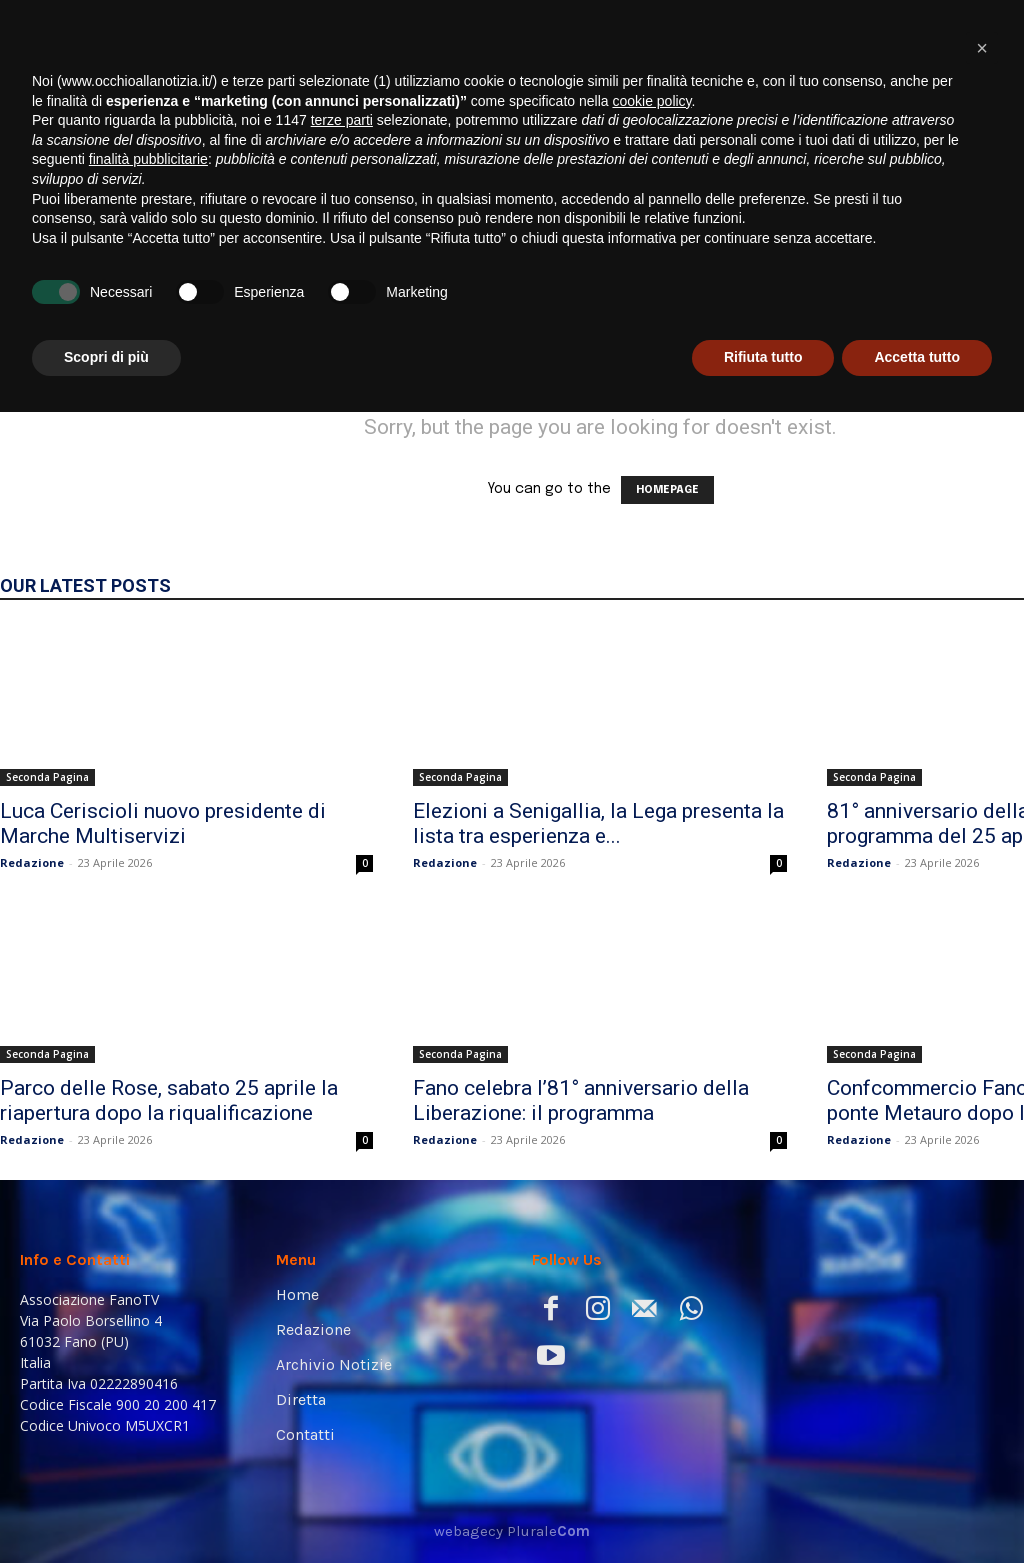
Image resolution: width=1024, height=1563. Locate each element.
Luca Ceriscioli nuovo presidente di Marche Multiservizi (163, 823)
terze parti (342, 1271)
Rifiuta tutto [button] (763, 1508)
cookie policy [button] (651, 1252)
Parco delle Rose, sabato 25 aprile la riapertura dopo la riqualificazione (169, 1100)
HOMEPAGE (667, 490)
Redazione (32, 862)
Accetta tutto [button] (917, 1508)
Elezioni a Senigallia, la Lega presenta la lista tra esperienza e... (598, 823)
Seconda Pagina (47, 777)
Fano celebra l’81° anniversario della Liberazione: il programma (581, 1100)
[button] (978, 272)
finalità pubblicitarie (148, 1310)
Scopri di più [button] (106, 1508)
